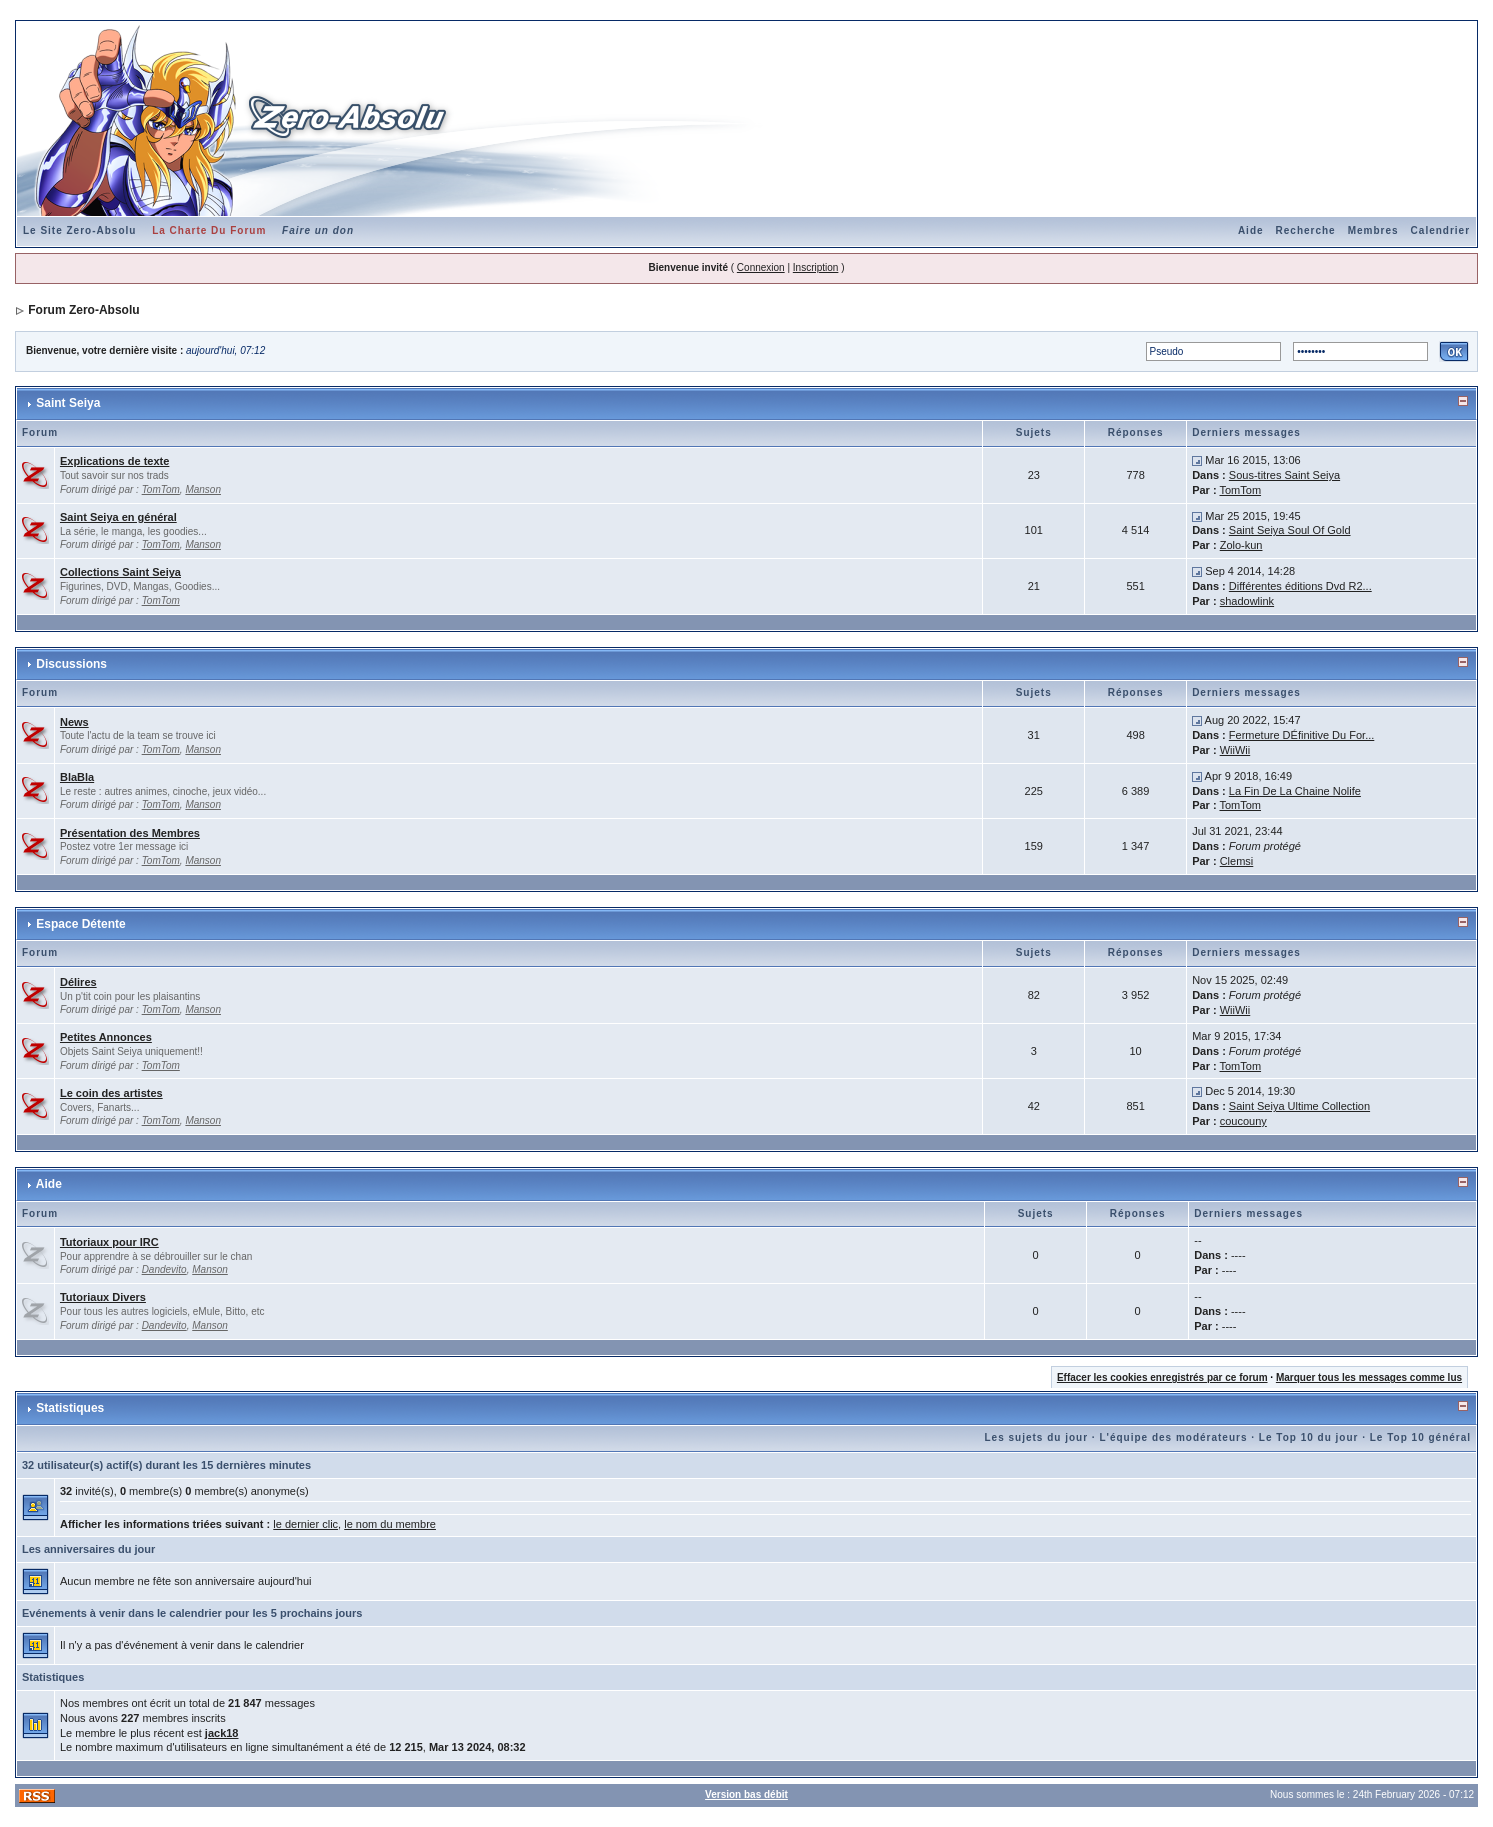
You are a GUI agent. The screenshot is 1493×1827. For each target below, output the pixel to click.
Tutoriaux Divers (103, 1297)
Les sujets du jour (1036, 1437)
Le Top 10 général (1420, 1437)
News (74, 722)
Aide (1251, 230)
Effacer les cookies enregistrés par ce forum (1162, 1377)
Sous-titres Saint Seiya (1284, 475)
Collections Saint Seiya (120, 572)
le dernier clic (305, 1524)
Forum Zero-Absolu (83, 310)
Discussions (71, 664)
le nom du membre (390, 1524)
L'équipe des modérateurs (1173, 1437)
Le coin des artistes (111, 1093)
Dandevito (164, 1269)
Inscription (816, 267)
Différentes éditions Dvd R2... (1300, 586)
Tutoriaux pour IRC (109, 1242)
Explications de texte (114, 461)
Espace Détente (80, 924)
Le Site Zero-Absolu (79, 230)
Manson (203, 489)
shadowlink (1247, 601)
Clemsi (1237, 861)
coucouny (1243, 1121)
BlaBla (77, 777)
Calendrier (1440, 230)
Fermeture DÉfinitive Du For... (1302, 735)
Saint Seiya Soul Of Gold (1290, 530)
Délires (78, 982)
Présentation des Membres (130, 833)
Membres (1373, 230)
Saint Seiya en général (118, 517)
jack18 (222, 1733)
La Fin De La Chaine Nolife (1295, 791)
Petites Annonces (106, 1037)
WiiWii (1235, 750)
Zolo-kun (1241, 545)
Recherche (1306, 230)
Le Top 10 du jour (1309, 1437)
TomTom (161, 489)
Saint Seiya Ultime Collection (1299, 1106)
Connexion (761, 267)
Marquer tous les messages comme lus (1369, 1377)
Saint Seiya (68, 403)
